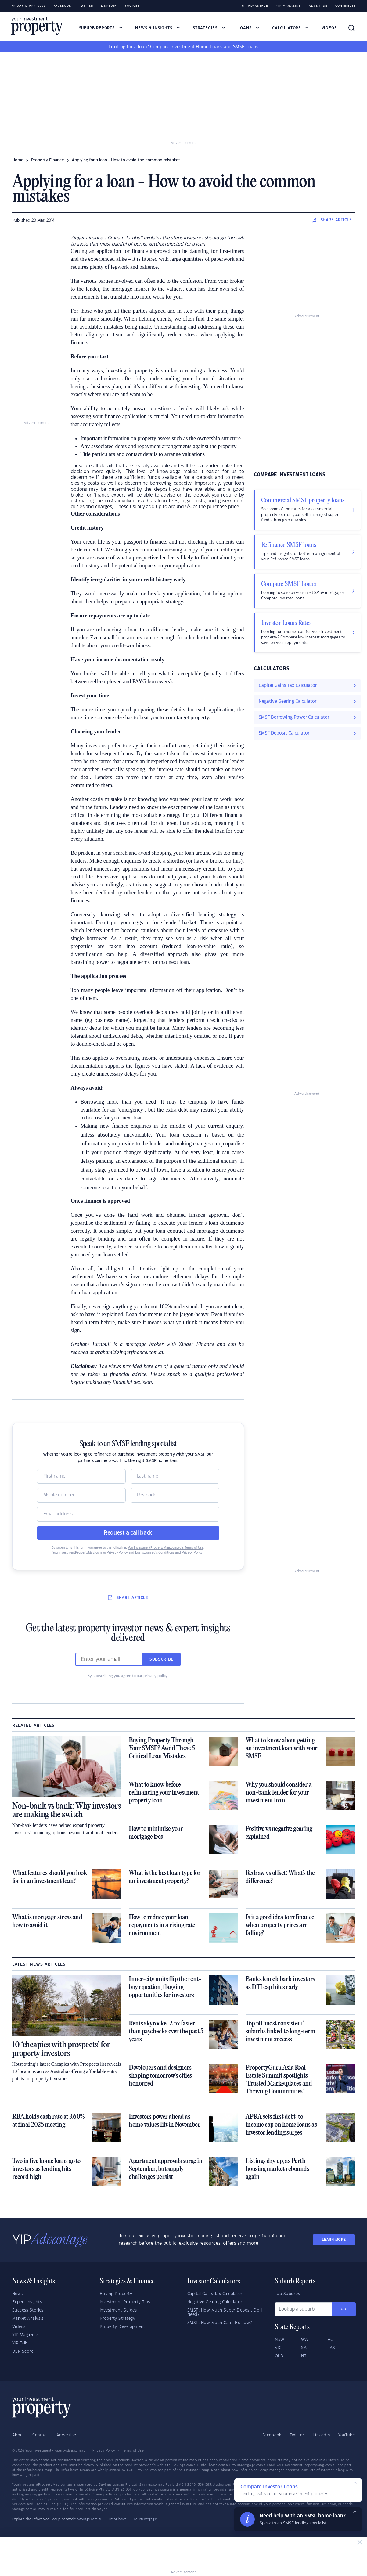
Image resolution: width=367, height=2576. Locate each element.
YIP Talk (19, 2343)
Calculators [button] (290, 28)
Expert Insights (27, 2302)
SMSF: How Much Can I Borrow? (219, 2323)
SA (304, 2348)
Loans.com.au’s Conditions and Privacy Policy (169, 1552)
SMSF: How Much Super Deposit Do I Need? (224, 2312)
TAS (331, 2348)
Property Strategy (117, 2318)
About (18, 2435)
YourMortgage (145, 2519)
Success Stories (28, 2310)
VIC (278, 2348)
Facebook (62, 6)
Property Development (122, 2327)
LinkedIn (109, 6)
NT (303, 2356)
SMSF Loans (245, 47)
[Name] (81, 1476)
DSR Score (23, 2351)
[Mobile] (81, 1495)
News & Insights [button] (157, 28)
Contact (40, 2435)
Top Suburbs (287, 2294)
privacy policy (155, 1676)
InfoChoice (118, 2519)
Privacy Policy (103, 2450)
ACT (331, 2339)
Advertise (318, 6)
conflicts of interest (317, 2470)
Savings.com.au (90, 2519)
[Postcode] (175, 1495)
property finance (47, 160)
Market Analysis (28, 2318)
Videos (329, 28)
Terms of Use (133, 2450)
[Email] (128, 1514)
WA (304, 2339)
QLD (279, 2356)
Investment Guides (118, 2310)
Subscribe (161, 1659)
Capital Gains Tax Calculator (215, 2294)
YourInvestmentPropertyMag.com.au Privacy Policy (90, 1552)
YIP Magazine (288, 6)
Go (343, 2309)
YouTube (346, 2435)
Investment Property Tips (125, 2302)
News (17, 2294)
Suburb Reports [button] (101, 28)
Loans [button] (249, 28)
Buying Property (116, 2294)
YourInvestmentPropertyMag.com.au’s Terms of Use (165, 1547)
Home (17, 160)
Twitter (86, 6)
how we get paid (26, 2475)
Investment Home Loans (196, 47)
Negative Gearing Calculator (215, 2302)
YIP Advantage (254, 6)
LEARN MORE (334, 2239)
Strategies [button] (209, 28)
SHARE (332, 220)
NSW (280, 2339)
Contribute (345, 6)
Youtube (132, 6)
